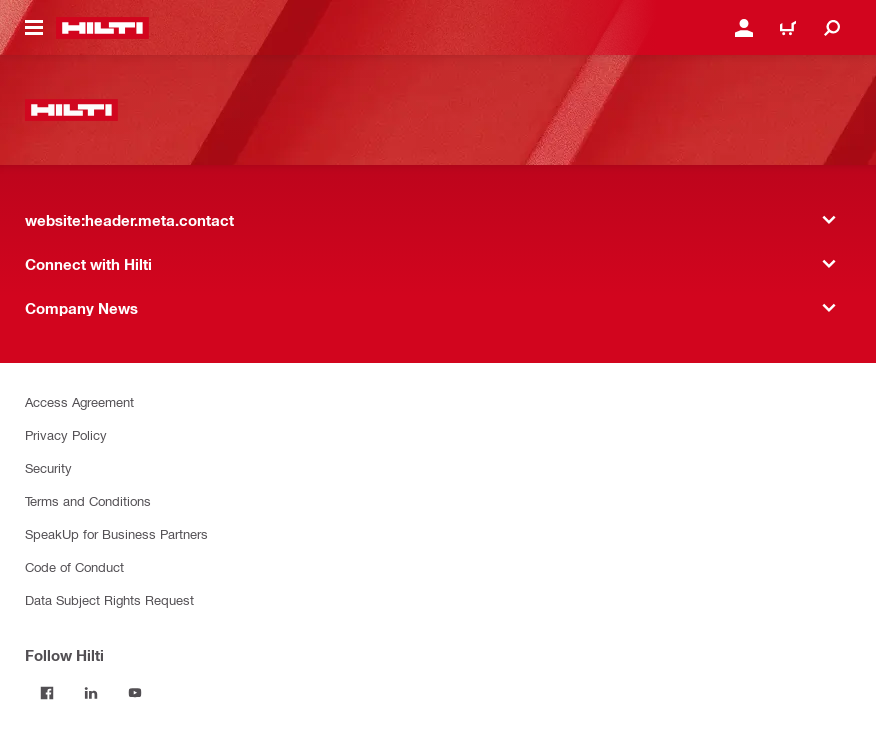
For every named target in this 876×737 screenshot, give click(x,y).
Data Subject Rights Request (109, 599)
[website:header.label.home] (102, 28)
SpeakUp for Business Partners (116, 533)
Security (48, 467)
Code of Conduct (74, 566)
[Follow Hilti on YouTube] (135, 693)
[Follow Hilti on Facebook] (47, 693)
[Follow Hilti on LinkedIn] (91, 693)
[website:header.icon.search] (832, 28)
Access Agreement (79, 401)
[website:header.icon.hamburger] (34, 28)
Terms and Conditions (88, 500)
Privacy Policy (66, 434)
